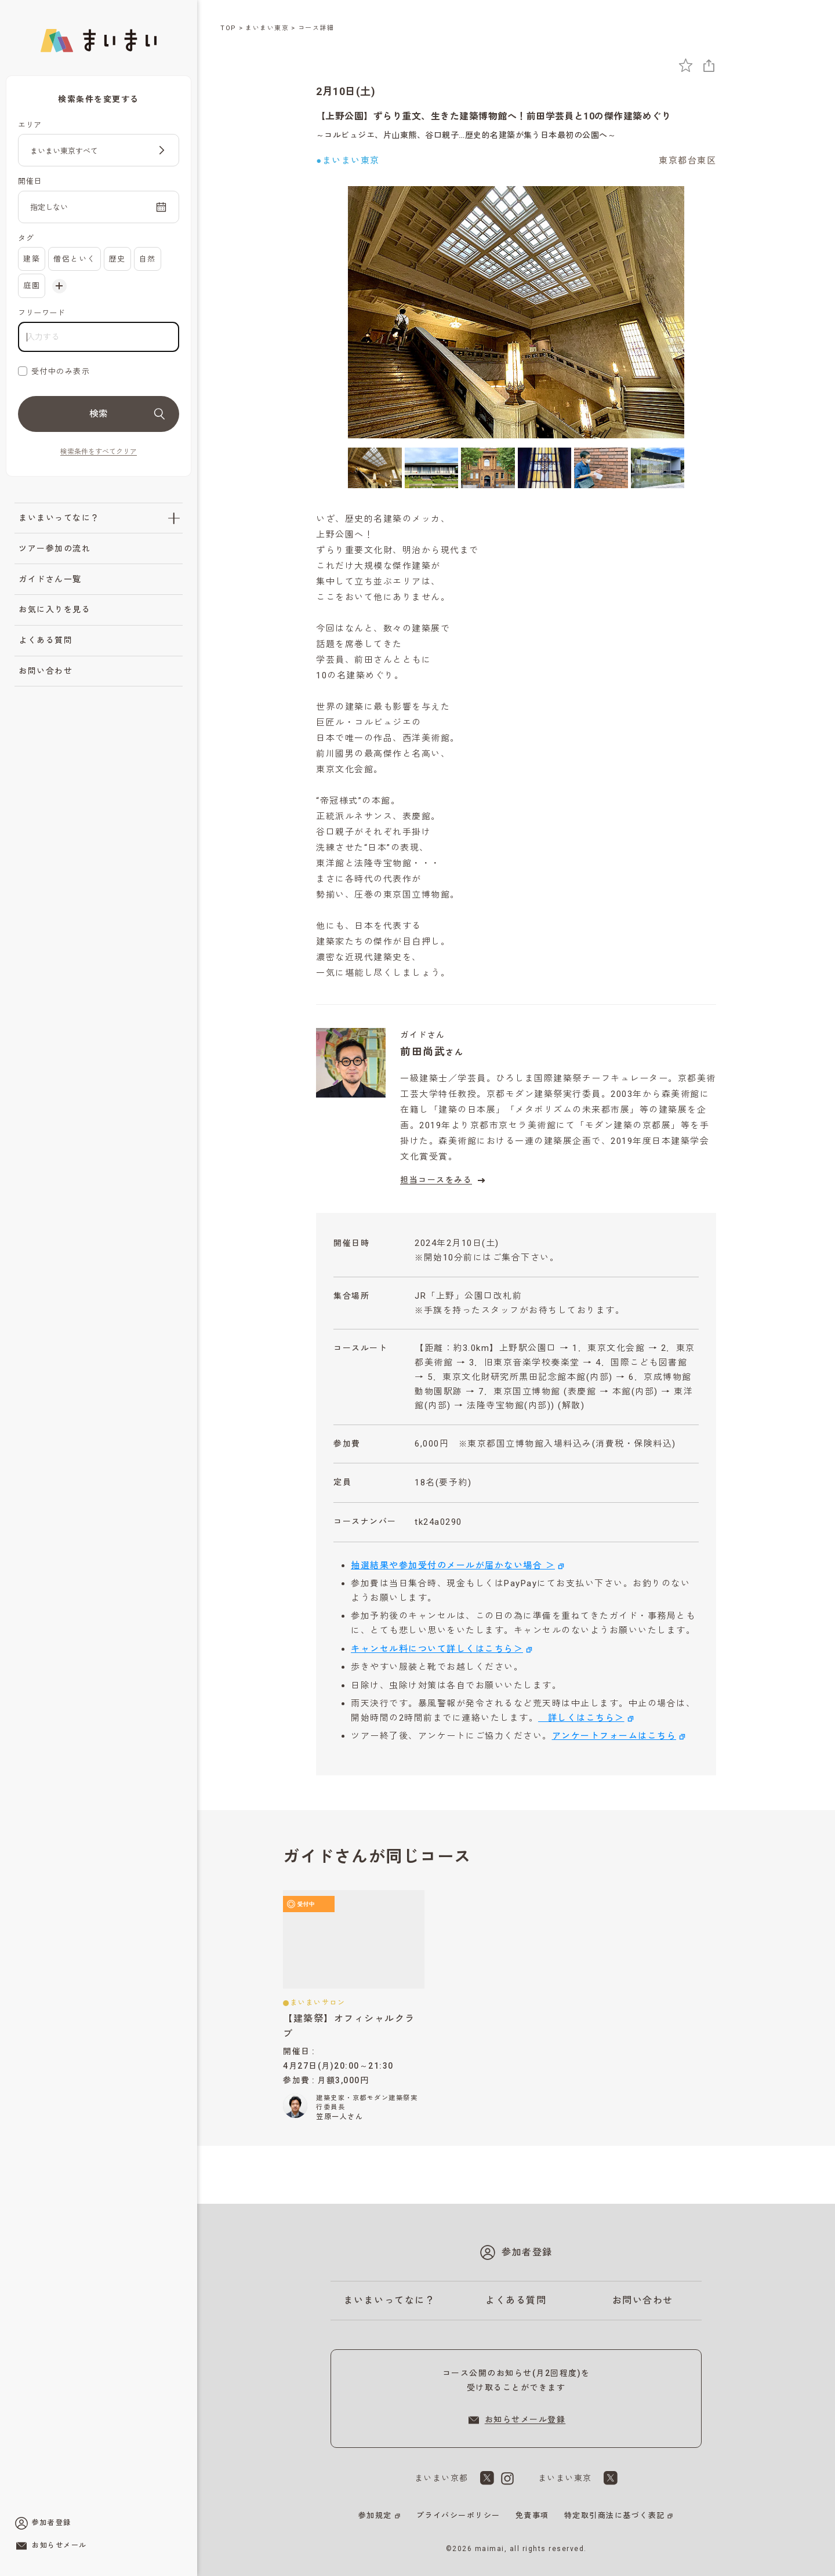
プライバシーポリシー (458, 2515)
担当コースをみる (444, 1180)
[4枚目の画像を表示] (545, 468)
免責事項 (532, 2515)
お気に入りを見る (54, 609)
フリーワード (41, 312)
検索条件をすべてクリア (98, 452)
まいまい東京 (267, 28)
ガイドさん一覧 (50, 579)
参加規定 (375, 2515)
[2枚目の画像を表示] (432, 468)
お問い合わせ (45, 670)
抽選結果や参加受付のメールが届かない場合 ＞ (453, 1565)
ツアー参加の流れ (54, 548)
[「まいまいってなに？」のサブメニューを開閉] (174, 518)
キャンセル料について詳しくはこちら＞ (437, 1649)
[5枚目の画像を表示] (601, 468)
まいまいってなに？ (59, 517)
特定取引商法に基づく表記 (614, 2515)
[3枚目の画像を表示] (488, 468)
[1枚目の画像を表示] (375, 468)
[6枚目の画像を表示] (658, 468)
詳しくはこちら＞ (581, 1718)
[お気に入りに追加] (685, 65)
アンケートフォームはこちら (614, 1736)
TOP (228, 28)
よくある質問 (45, 640)
